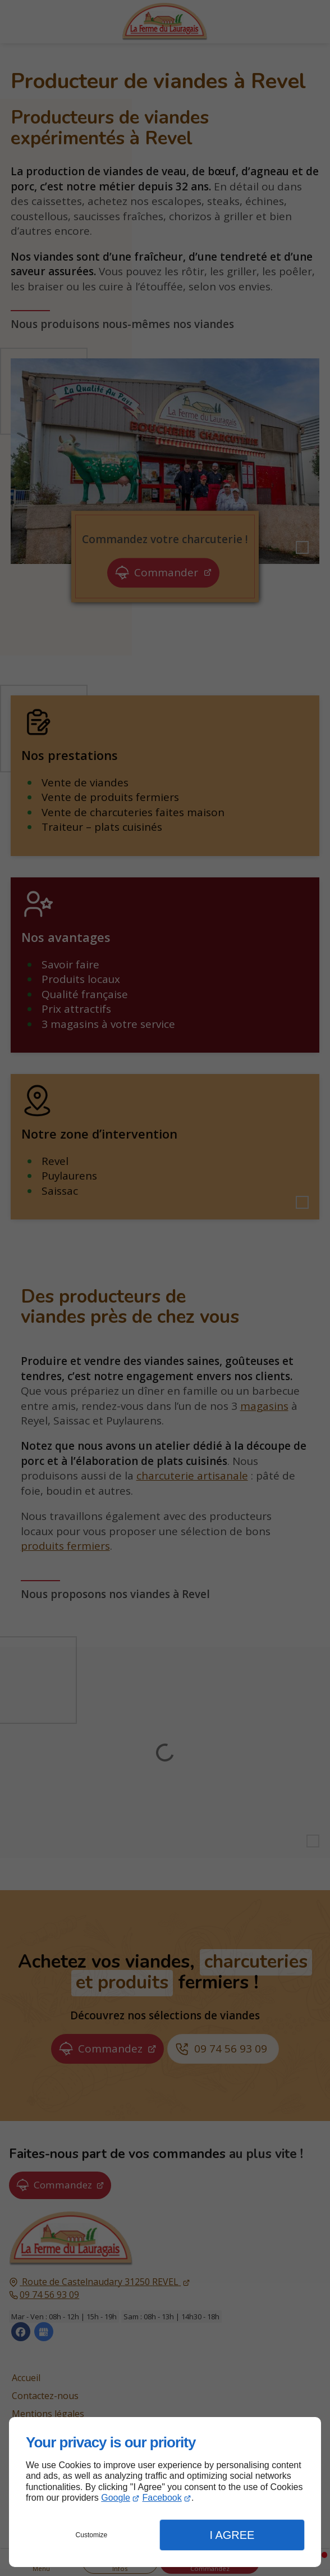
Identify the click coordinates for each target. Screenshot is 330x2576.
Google (115, 2497)
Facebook (162, 2497)
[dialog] (165, 2492)
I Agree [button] (231, 2535)
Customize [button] (92, 2535)
